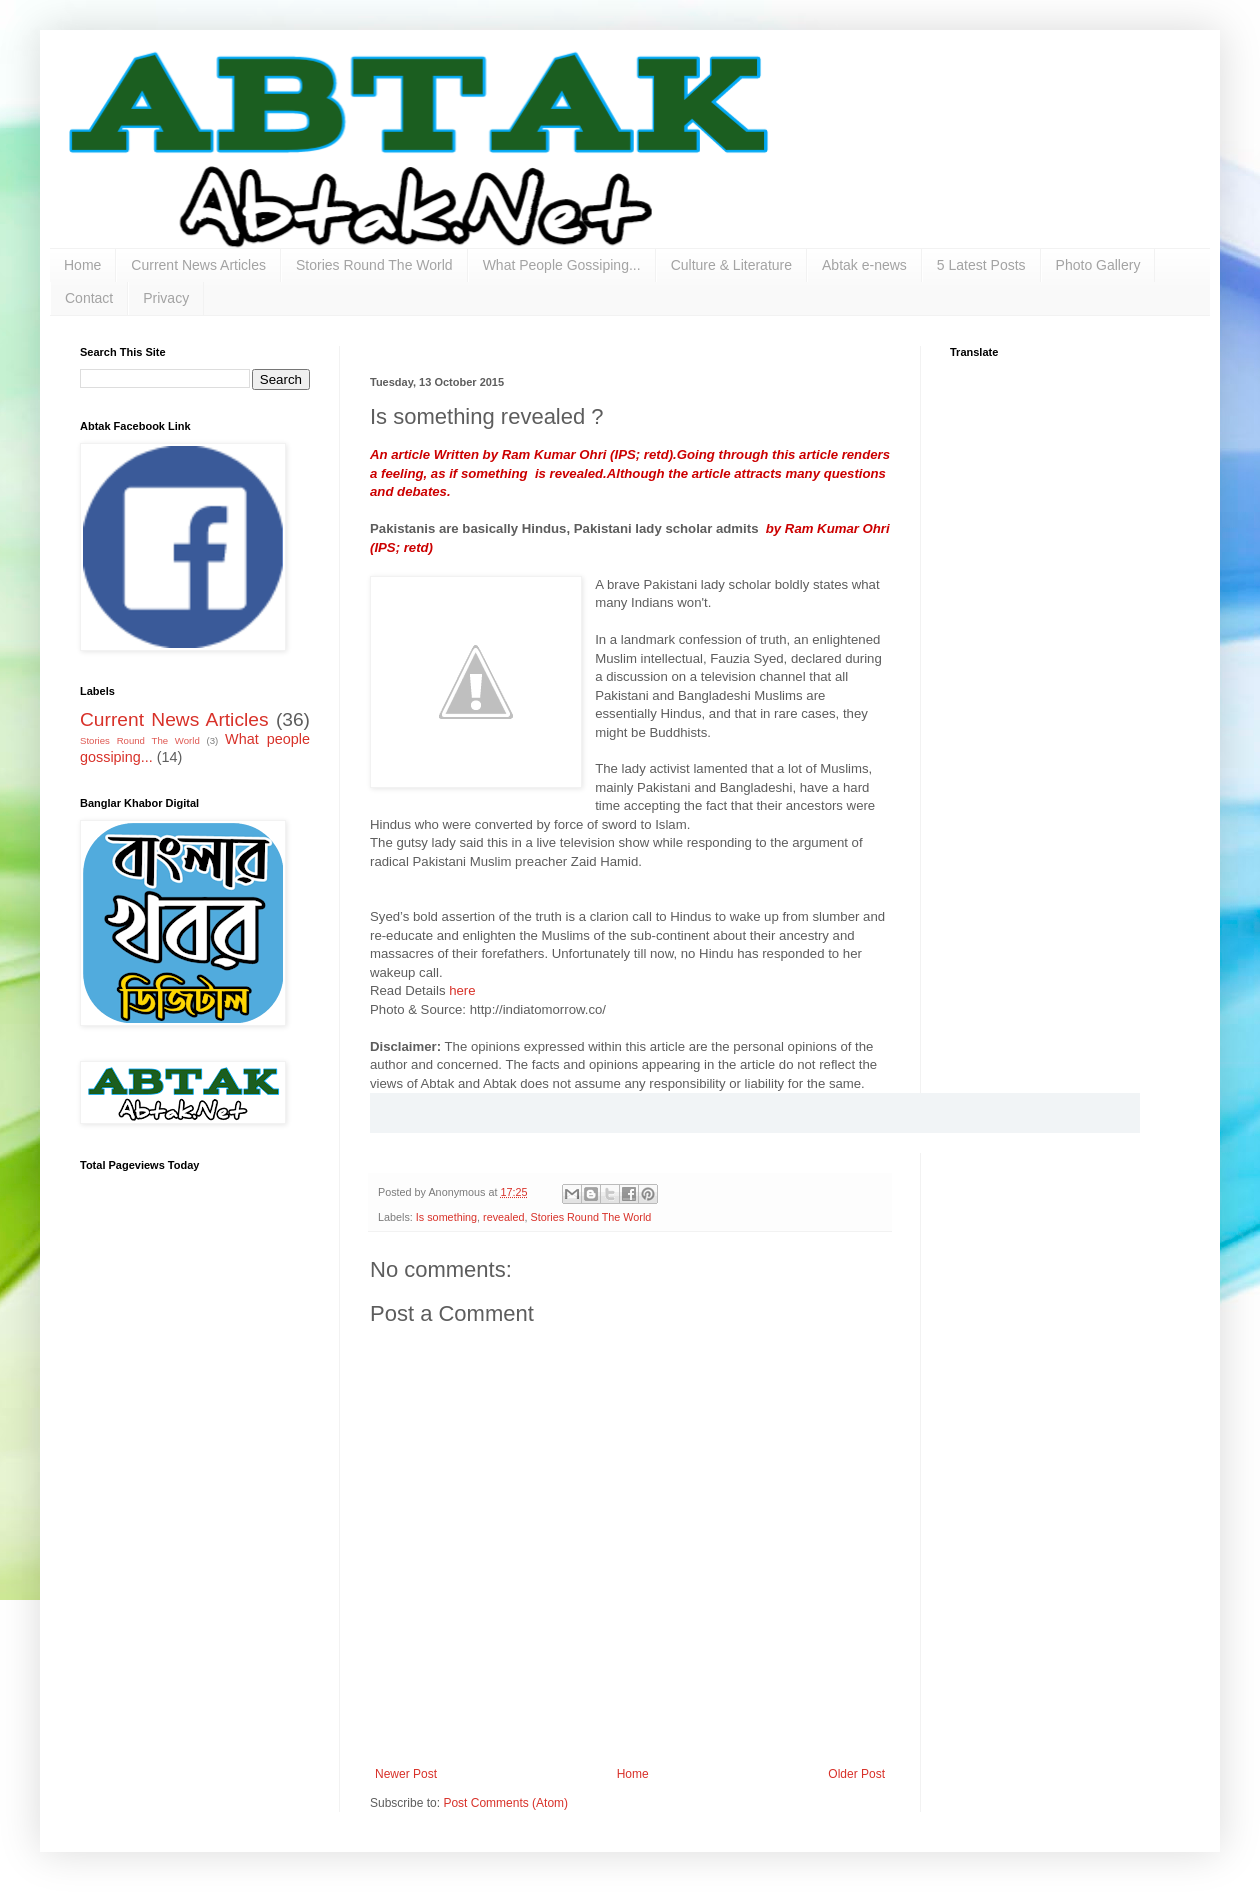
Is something (446, 1217)
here (462, 990)
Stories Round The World (374, 265)
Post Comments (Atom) (505, 1803)
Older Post (856, 1774)
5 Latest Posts (981, 265)
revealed (503, 1217)
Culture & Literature (731, 265)
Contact (89, 298)
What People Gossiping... (562, 265)
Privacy (166, 298)
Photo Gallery (1098, 265)
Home (82, 265)
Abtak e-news (864, 265)
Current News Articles (198, 265)
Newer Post (406, 1774)
